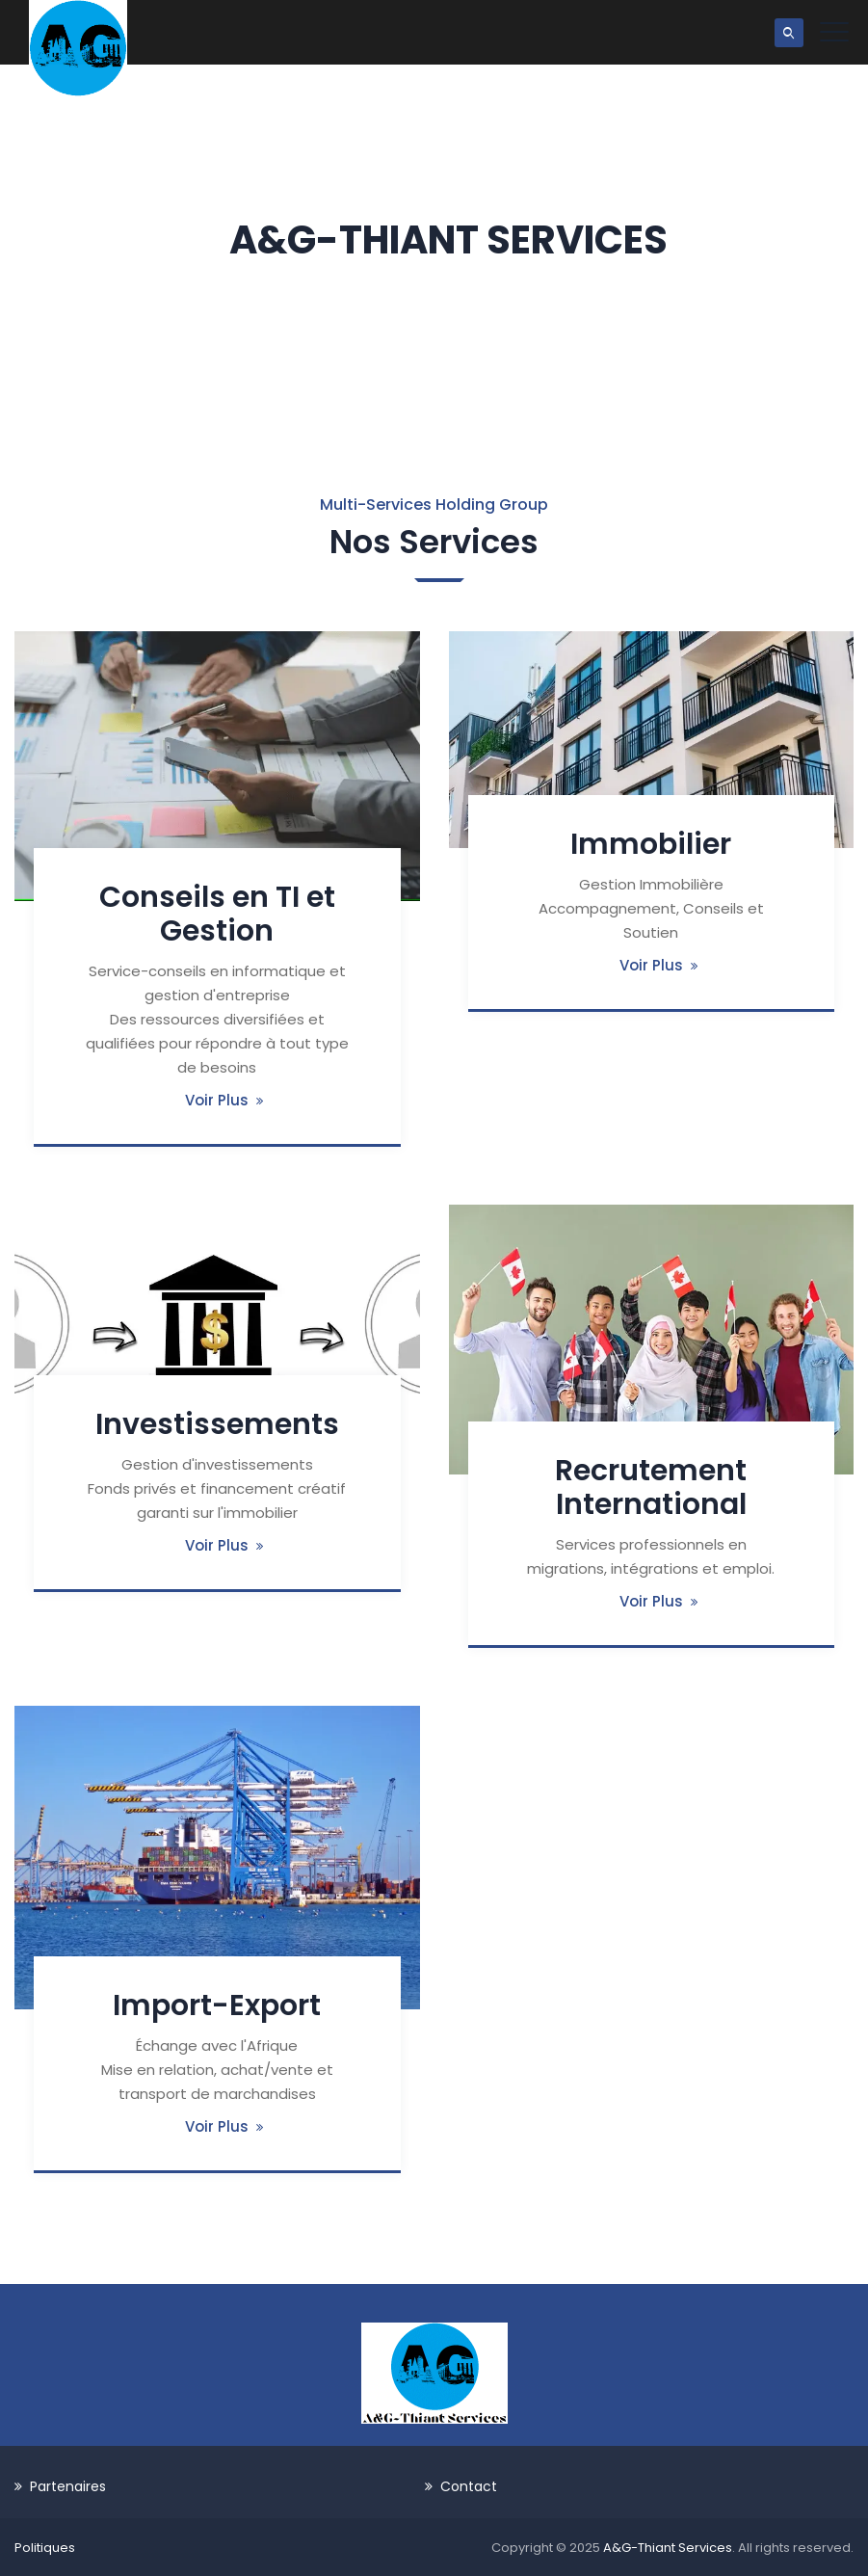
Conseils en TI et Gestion (217, 914)
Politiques (44, 2547)
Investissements (217, 1424)
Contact (468, 2486)
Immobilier (650, 844)
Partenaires (68, 2486)
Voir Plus (217, 1100)
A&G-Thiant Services (667, 2547)
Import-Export (217, 2005)
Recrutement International (651, 1487)
